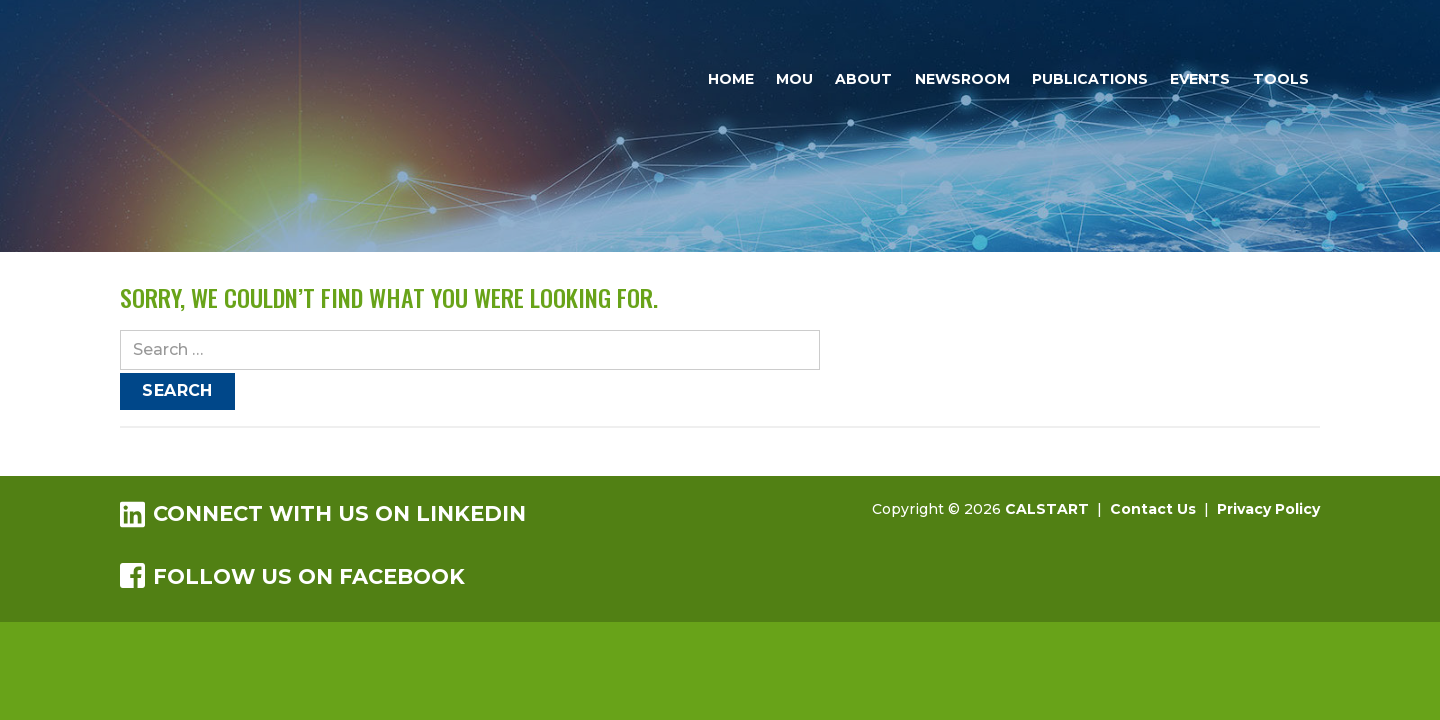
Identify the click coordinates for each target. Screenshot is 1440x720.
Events (1200, 79)
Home (731, 79)
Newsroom (962, 79)
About (863, 79)
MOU (794, 79)
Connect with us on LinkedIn (323, 513)
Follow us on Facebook (292, 576)
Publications (1090, 79)
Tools (1281, 79)
